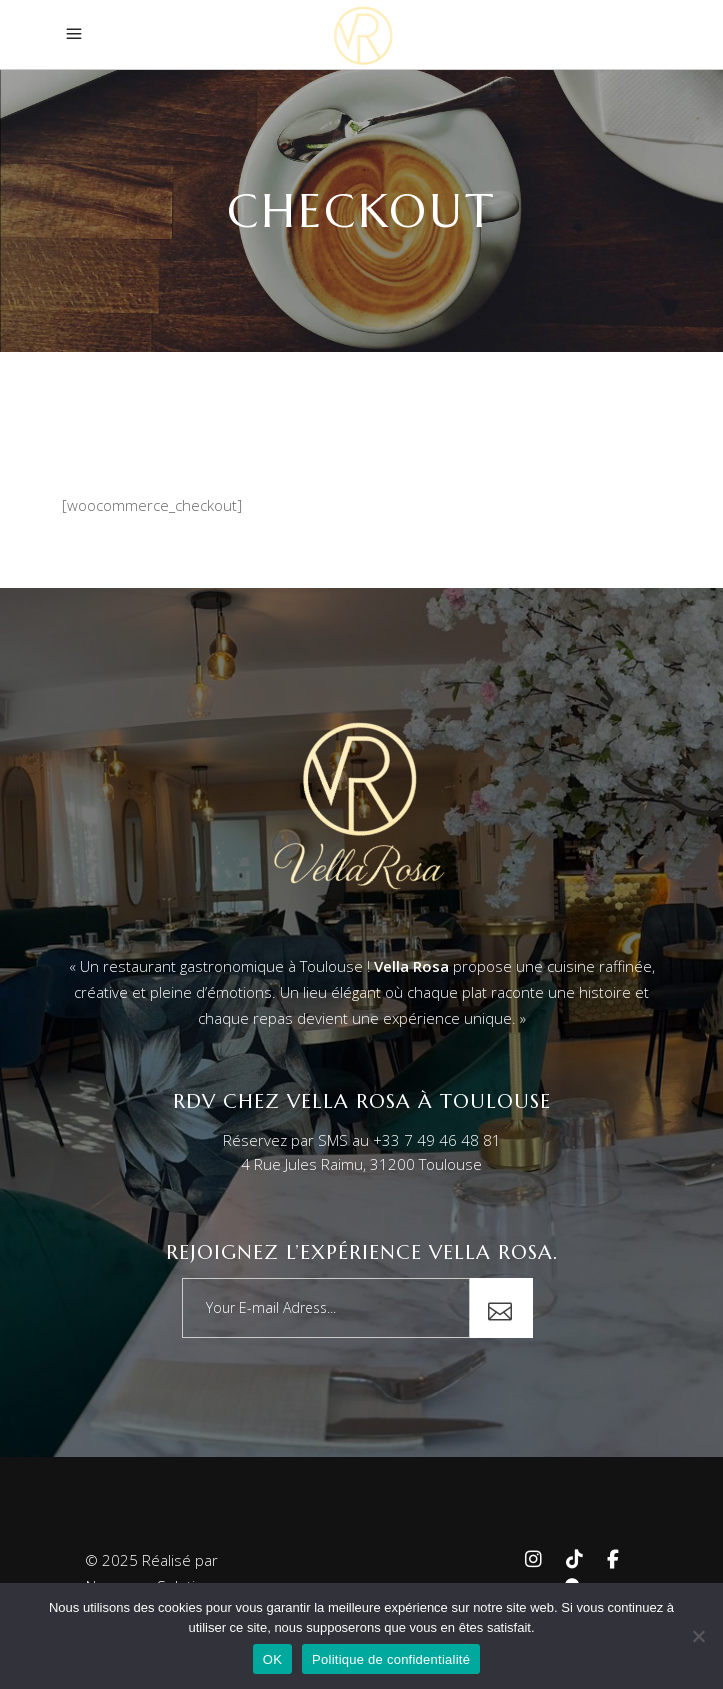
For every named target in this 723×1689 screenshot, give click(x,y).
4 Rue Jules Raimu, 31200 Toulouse (361, 1164)
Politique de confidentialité (391, 1659)
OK (272, 1659)
